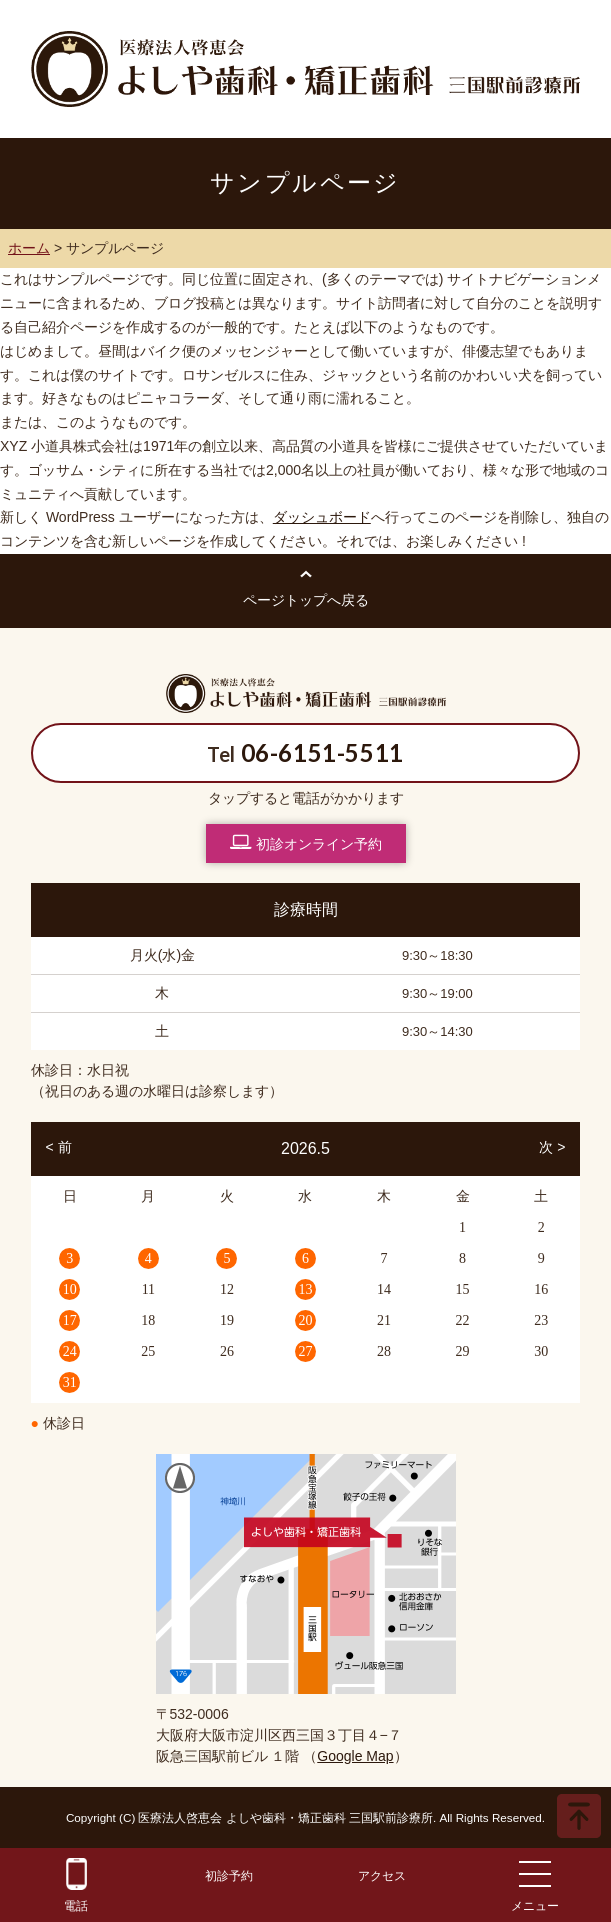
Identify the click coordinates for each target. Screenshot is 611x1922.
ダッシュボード (322, 517)
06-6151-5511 (322, 752)
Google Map (355, 1756)
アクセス (382, 1876)
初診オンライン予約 (306, 842)
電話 (76, 1885)
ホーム (29, 248)
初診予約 (229, 1876)
